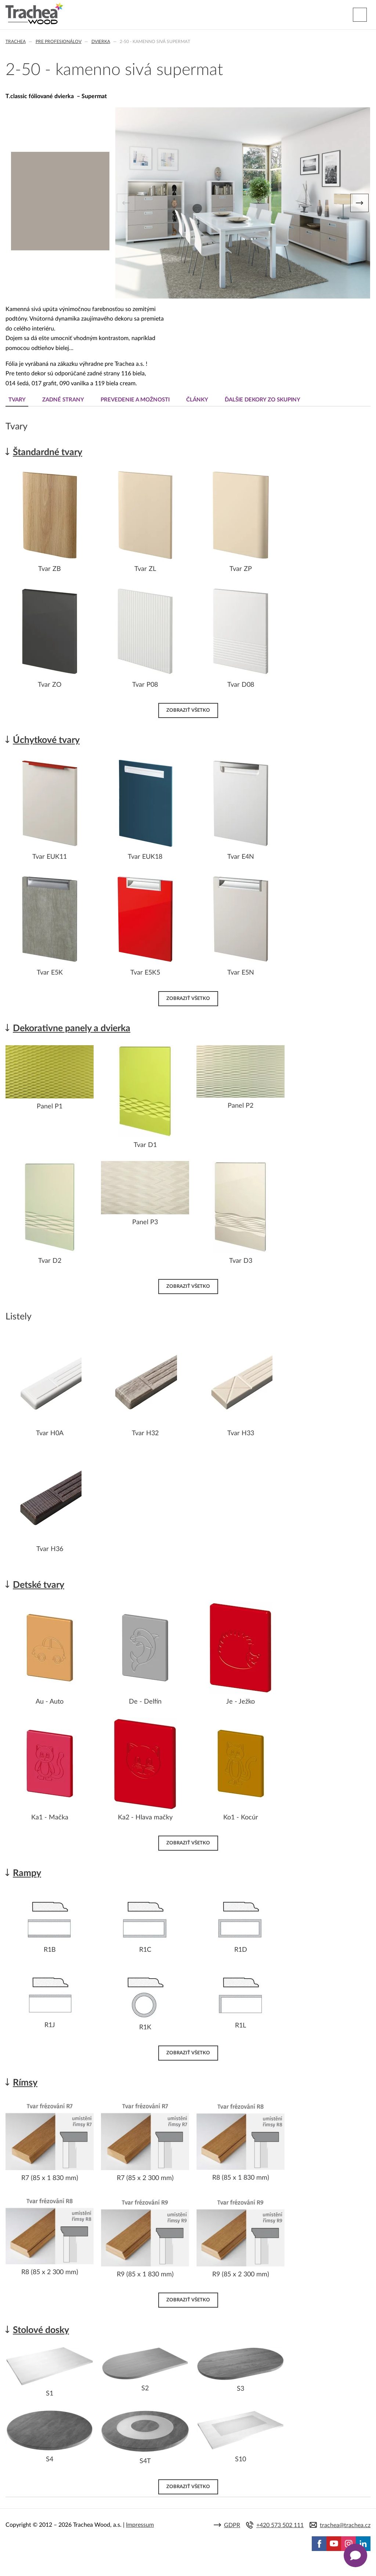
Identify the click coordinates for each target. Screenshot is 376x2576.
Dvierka (100, 41)
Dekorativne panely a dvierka (71, 1028)
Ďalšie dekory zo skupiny (262, 400)
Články (197, 400)
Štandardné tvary (47, 452)
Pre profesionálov (59, 41)
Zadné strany (63, 400)
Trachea (16, 41)
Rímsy (25, 2082)
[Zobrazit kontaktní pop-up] (355, 2555)
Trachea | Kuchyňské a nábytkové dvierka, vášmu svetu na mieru (34, 14)
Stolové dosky (41, 2330)
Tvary (17, 400)
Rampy (27, 1873)
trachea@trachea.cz (345, 2525)
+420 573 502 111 (280, 2525)
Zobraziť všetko (188, 710)
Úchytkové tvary (46, 740)
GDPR (232, 2525)
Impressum (140, 2525)
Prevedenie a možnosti (135, 400)
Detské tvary (38, 1585)
